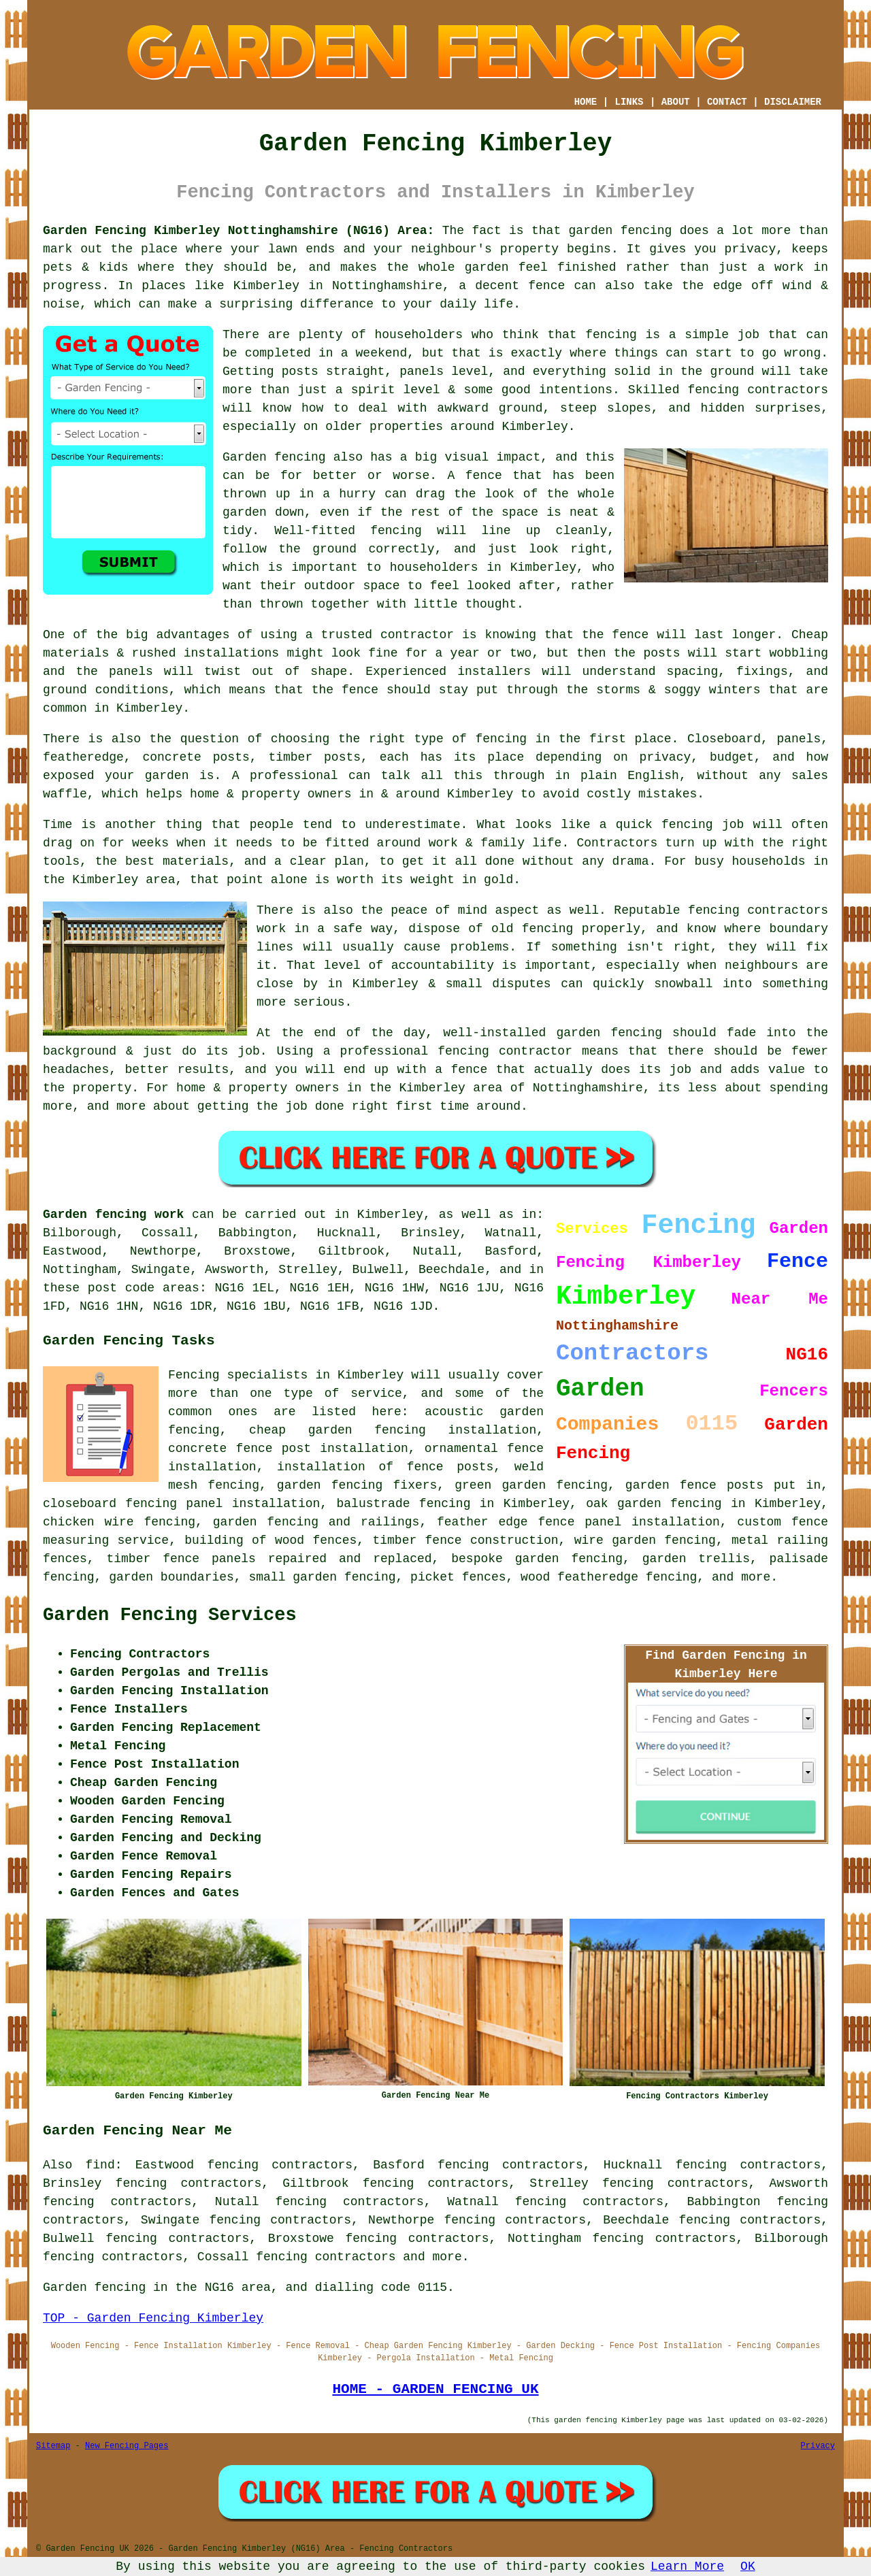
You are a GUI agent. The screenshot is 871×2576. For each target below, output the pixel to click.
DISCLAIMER (792, 102)
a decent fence (512, 286)
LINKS (628, 102)
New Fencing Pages (126, 2446)
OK (747, 2566)
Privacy (818, 2446)
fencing (687, 824)
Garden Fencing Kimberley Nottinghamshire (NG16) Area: (238, 230)
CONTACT (727, 102)
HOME (585, 102)
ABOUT (675, 102)
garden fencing (609, 1033)
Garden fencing (274, 457)
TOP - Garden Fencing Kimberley (153, 2318)
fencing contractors (758, 390)
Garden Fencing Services (170, 1615)
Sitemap (53, 2446)
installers (494, 671)
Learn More (687, 2566)
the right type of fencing (432, 739)
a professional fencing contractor (447, 1051)
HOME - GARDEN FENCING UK (435, 2389)
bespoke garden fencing (537, 1559)
